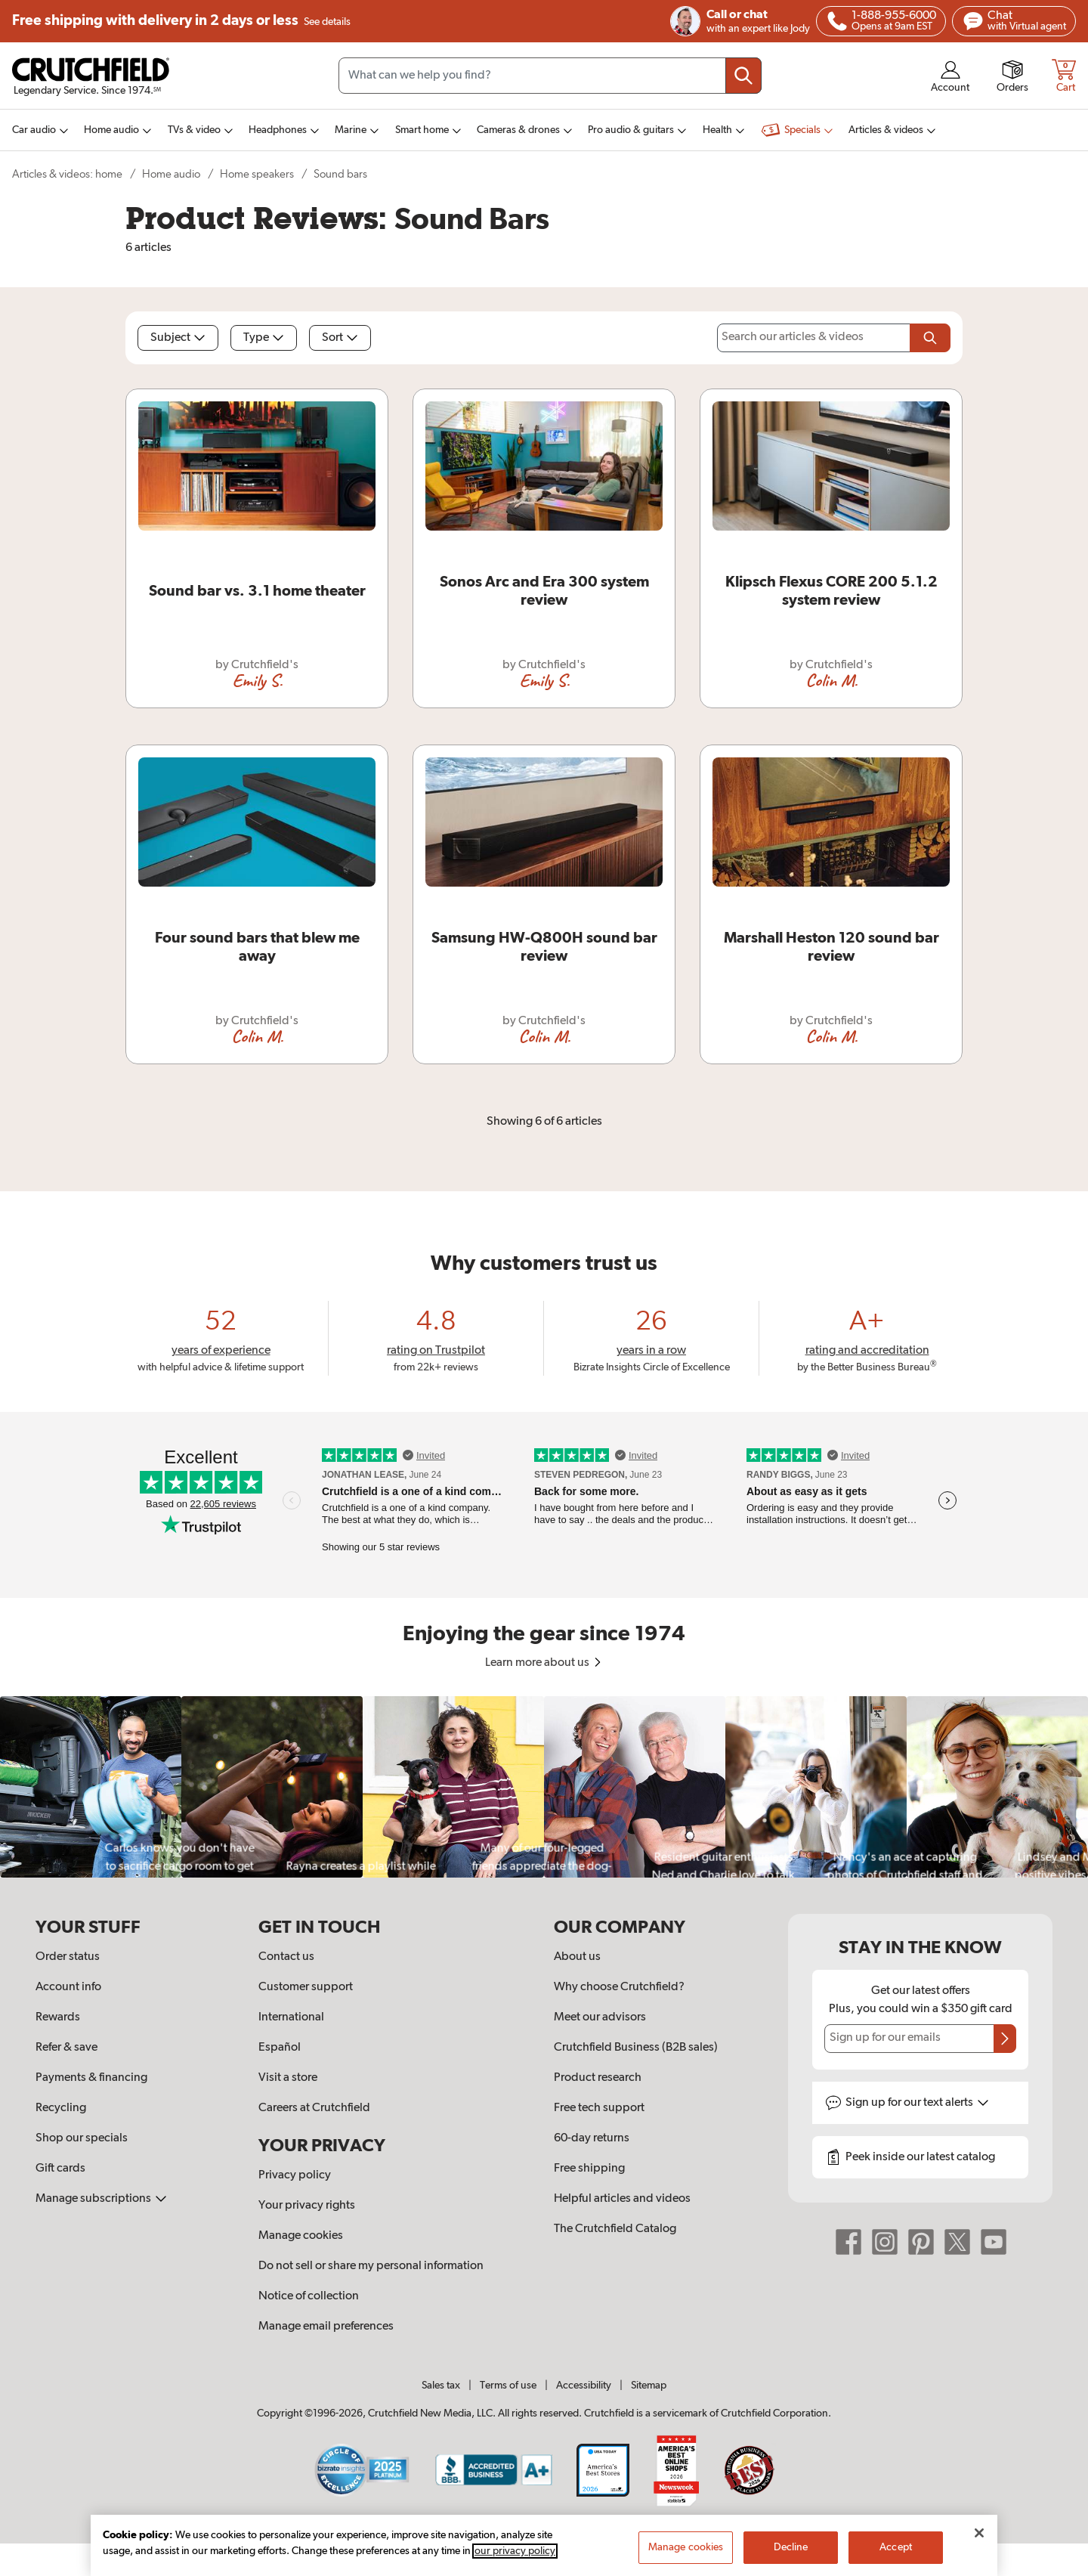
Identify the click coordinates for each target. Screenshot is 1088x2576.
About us (577, 1957)
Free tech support (599, 2108)
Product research (597, 2078)
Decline (791, 2552)
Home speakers (257, 174)
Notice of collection (308, 2296)
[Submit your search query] (743, 75)
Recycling (61, 2108)
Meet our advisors (600, 2017)
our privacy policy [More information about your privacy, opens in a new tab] (514, 2555)
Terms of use (508, 2385)
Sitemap (648, 2385)
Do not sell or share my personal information (371, 2266)
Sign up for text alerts (917, 2103)
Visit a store (287, 2078)
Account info (68, 1987)
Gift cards (60, 2169)
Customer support (305, 1987)
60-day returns (591, 2138)
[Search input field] (550, 75)
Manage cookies (300, 2236)
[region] (544, 1787)
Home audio (171, 174)
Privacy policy (294, 2175)
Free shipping (181, 21)
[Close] (979, 2537)
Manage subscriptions (101, 2199)
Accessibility (583, 2385)
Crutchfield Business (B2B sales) (636, 2048)
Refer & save (66, 2048)
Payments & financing (91, 2078)
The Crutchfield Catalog (615, 2229)
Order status (68, 1957)
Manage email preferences (326, 2327)
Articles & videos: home (67, 174)
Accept (895, 2552)
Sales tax (441, 2385)
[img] (837, 21)
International (291, 2017)
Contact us (286, 1957)
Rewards (58, 2017)
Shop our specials (82, 2138)
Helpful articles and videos (622, 2199)
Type (263, 338)
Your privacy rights (306, 2206)
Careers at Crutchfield (314, 2108)
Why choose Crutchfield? (619, 1987)
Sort (340, 338)
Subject (178, 338)
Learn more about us (544, 1663)
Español (279, 2048)
